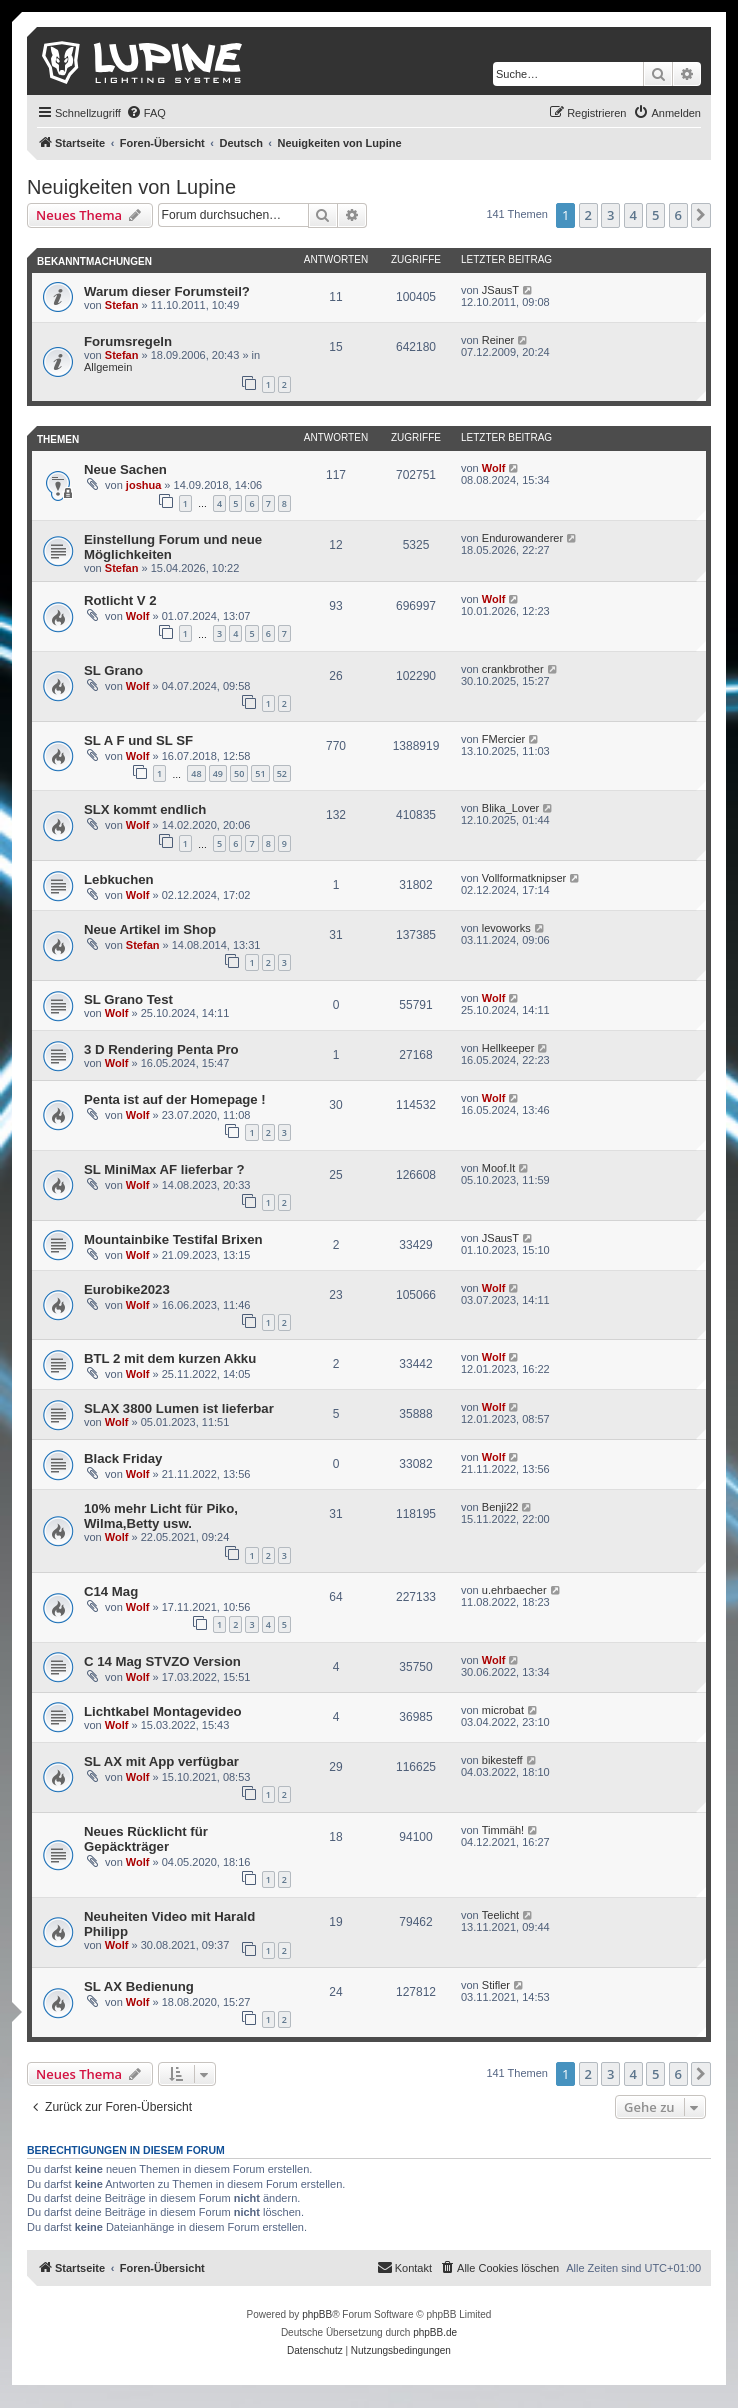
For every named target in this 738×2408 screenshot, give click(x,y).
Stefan (122, 305)
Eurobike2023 (127, 1289)
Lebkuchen (119, 879)
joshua (143, 485)
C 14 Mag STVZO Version (162, 1661)
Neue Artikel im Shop (150, 929)
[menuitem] (146, 113)
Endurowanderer (522, 538)
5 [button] (655, 215)
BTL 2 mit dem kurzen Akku (170, 1358)
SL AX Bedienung (139, 1986)
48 (196, 773)
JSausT (500, 290)
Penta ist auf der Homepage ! (175, 1099)
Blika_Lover (510, 808)
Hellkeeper (508, 1048)
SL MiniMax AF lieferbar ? (164, 1169)
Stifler (496, 1985)
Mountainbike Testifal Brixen (173, 1239)
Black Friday (123, 1458)
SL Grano (113, 670)
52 (282, 773)
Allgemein (108, 367)
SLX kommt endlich (145, 809)
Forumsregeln (128, 341)
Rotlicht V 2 (120, 600)
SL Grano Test (128, 999)
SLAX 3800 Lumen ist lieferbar (179, 1408)
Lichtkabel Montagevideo (163, 1711)
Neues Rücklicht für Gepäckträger (146, 1839)
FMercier (503, 739)
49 (218, 773)
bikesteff (502, 1760)
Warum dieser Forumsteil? (167, 291)
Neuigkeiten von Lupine (131, 187)
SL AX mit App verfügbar (161, 1761)
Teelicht (500, 1915)
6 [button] (678, 215)
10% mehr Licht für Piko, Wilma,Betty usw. (161, 1516)
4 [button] (633, 215)
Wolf (494, 468)
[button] (701, 215)
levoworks (506, 928)
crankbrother (513, 669)
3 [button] (610, 215)
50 (239, 773)
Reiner (498, 340)
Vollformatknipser (524, 878)
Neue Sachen (125, 469)
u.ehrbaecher (514, 1590)
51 (260, 773)
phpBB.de (435, 2332)
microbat (503, 1710)
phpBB (317, 2314)
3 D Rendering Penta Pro (161, 1049)
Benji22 (500, 1507)
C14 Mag (111, 1591)
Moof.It (499, 1168)
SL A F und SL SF (138, 740)
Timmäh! (503, 1830)
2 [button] (588, 215)
